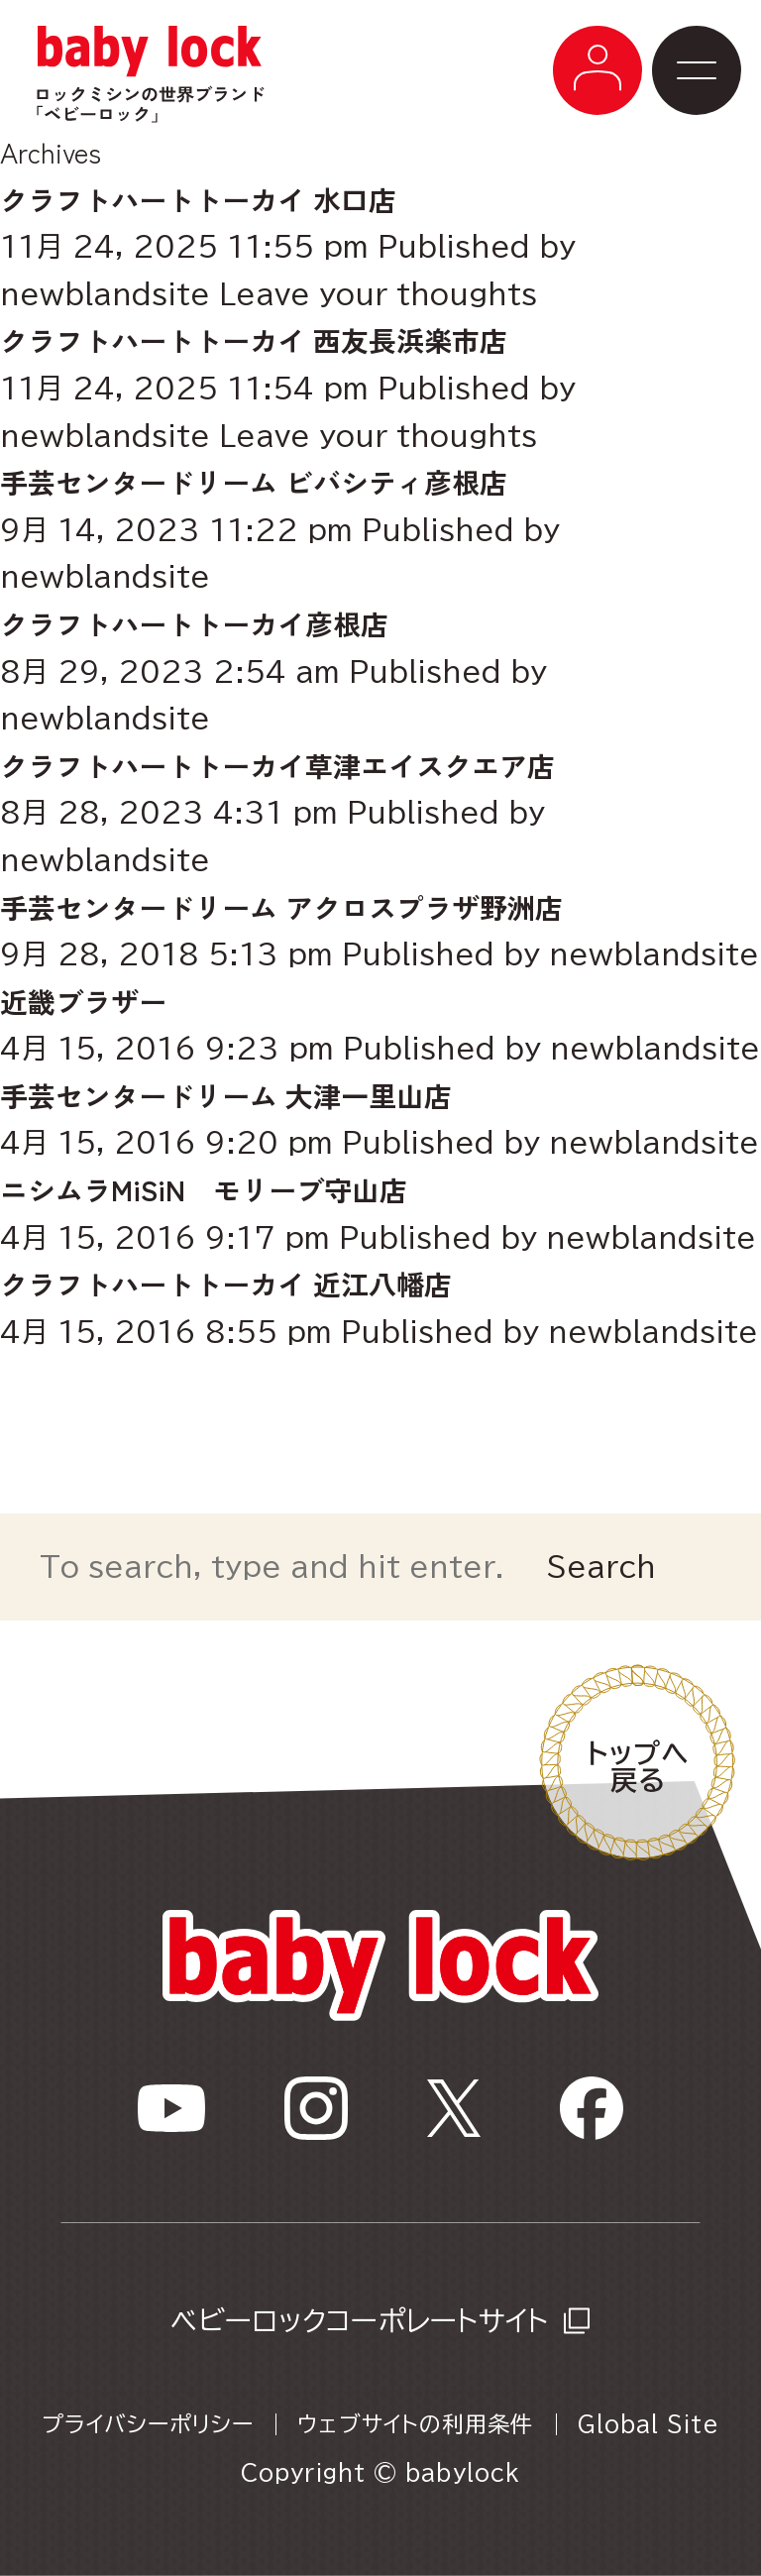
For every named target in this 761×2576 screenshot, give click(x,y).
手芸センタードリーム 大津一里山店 (226, 1095)
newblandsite (105, 293)
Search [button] (601, 1566)
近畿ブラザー (83, 1001)
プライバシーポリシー (148, 2424)
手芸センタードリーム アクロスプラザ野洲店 (295, 907)
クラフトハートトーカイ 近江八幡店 (226, 1283)
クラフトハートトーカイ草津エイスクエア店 (277, 765)
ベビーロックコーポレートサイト (359, 2320)
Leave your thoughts (378, 293)
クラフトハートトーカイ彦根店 (194, 623)
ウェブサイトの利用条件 (415, 2424)
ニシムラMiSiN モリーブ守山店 (203, 1189)
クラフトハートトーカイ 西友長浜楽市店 (253, 340)
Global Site (648, 2424)
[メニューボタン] (597, 70)
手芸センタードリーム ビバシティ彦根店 (253, 482)
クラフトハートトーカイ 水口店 (198, 199)
